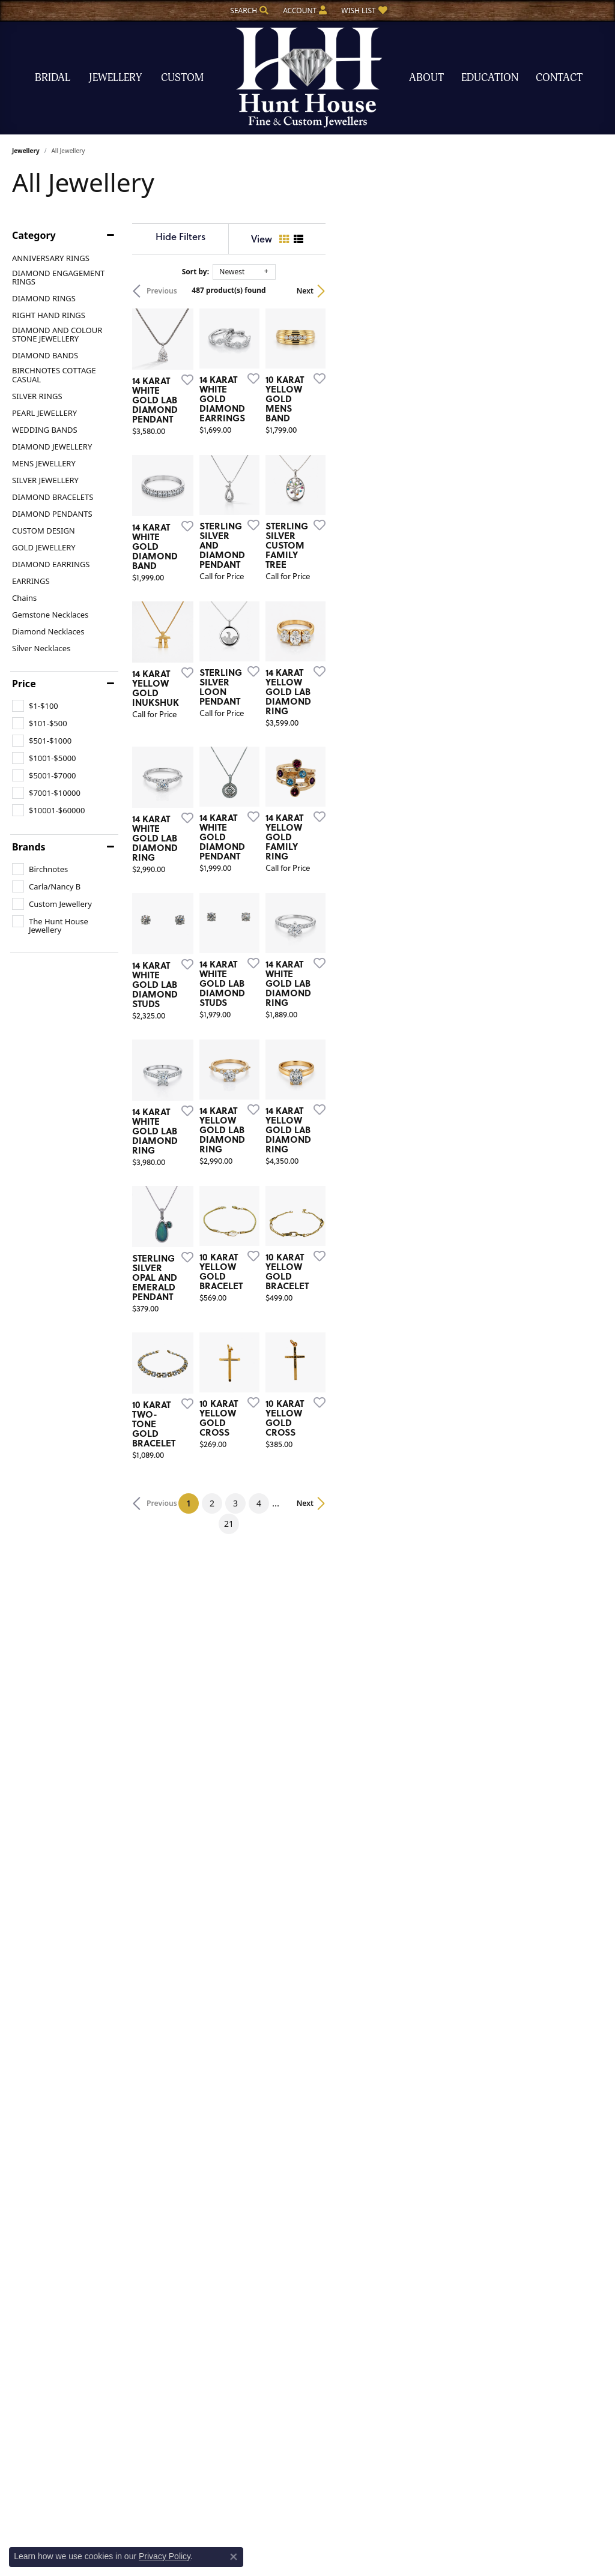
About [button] (426, 78)
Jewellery (26, 150)
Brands (29, 847)
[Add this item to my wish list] (275, 471)
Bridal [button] (52, 78)
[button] (248, 10)
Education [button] (489, 78)
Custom (182, 78)
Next (582, 291)
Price (24, 683)
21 (418, 2007)
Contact (559, 78)
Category (34, 235)
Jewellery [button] (115, 78)
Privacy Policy (164, 2556)
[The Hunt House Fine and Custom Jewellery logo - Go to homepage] (307, 78)
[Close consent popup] (233, 2556)
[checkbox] (35, 705)
